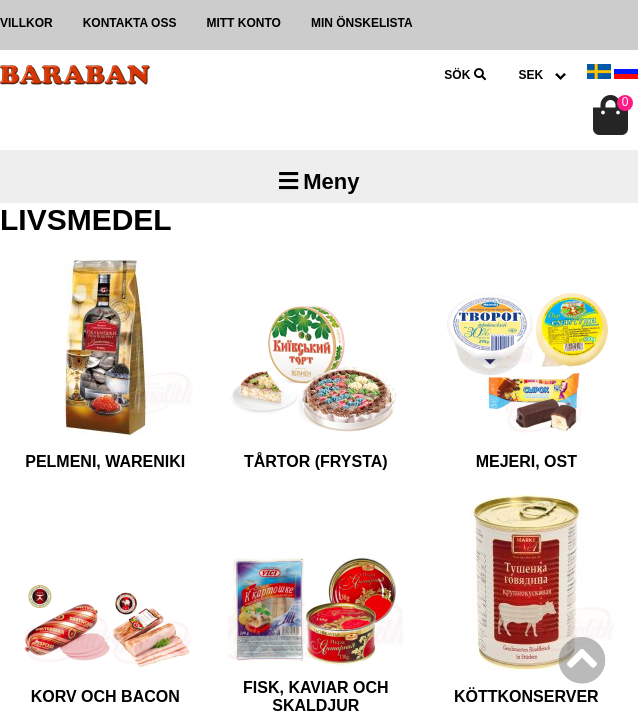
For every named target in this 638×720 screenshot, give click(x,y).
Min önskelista (362, 23)
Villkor (26, 23)
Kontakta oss (130, 23)
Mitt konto (243, 23)
